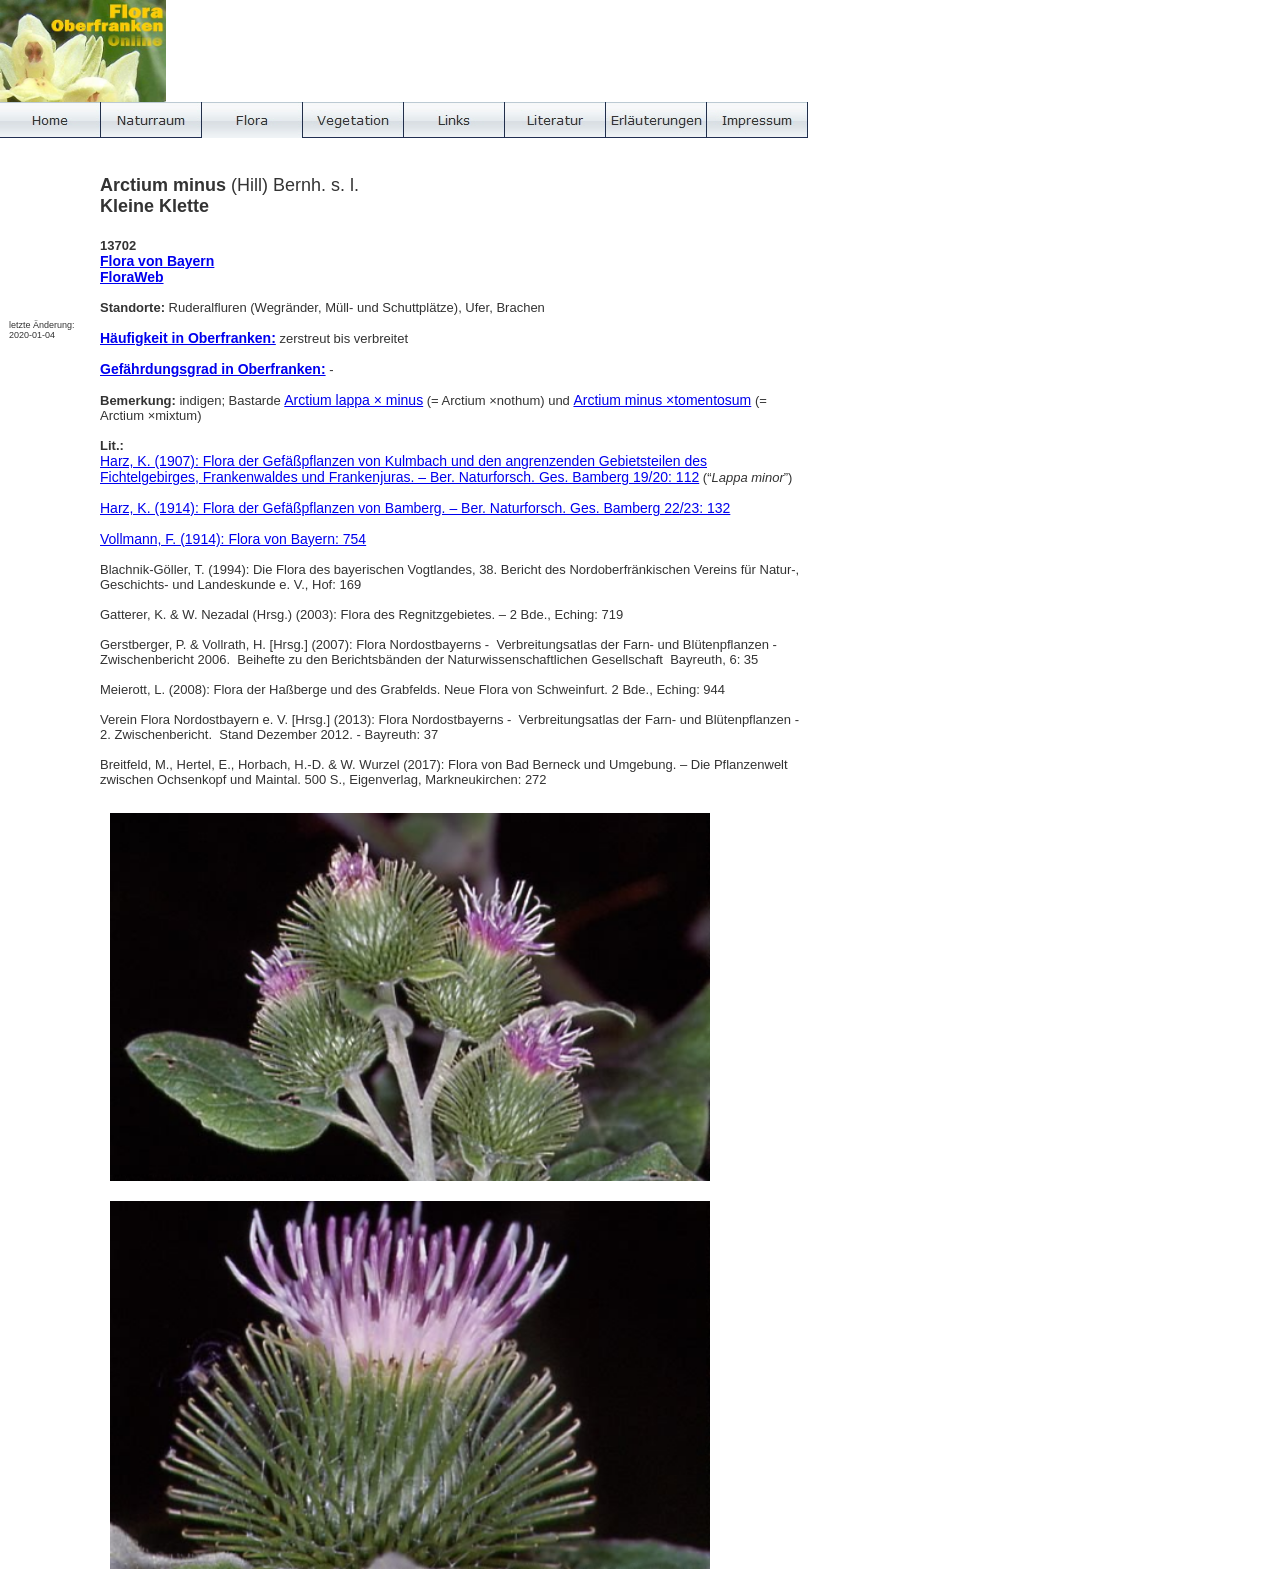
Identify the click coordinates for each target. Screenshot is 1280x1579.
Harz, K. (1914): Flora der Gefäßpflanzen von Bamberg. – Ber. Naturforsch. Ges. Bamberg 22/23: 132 (415, 508)
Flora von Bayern (157, 261)
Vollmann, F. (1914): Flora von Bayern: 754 (233, 539)
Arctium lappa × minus (353, 400)
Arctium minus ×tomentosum (662, 400)
